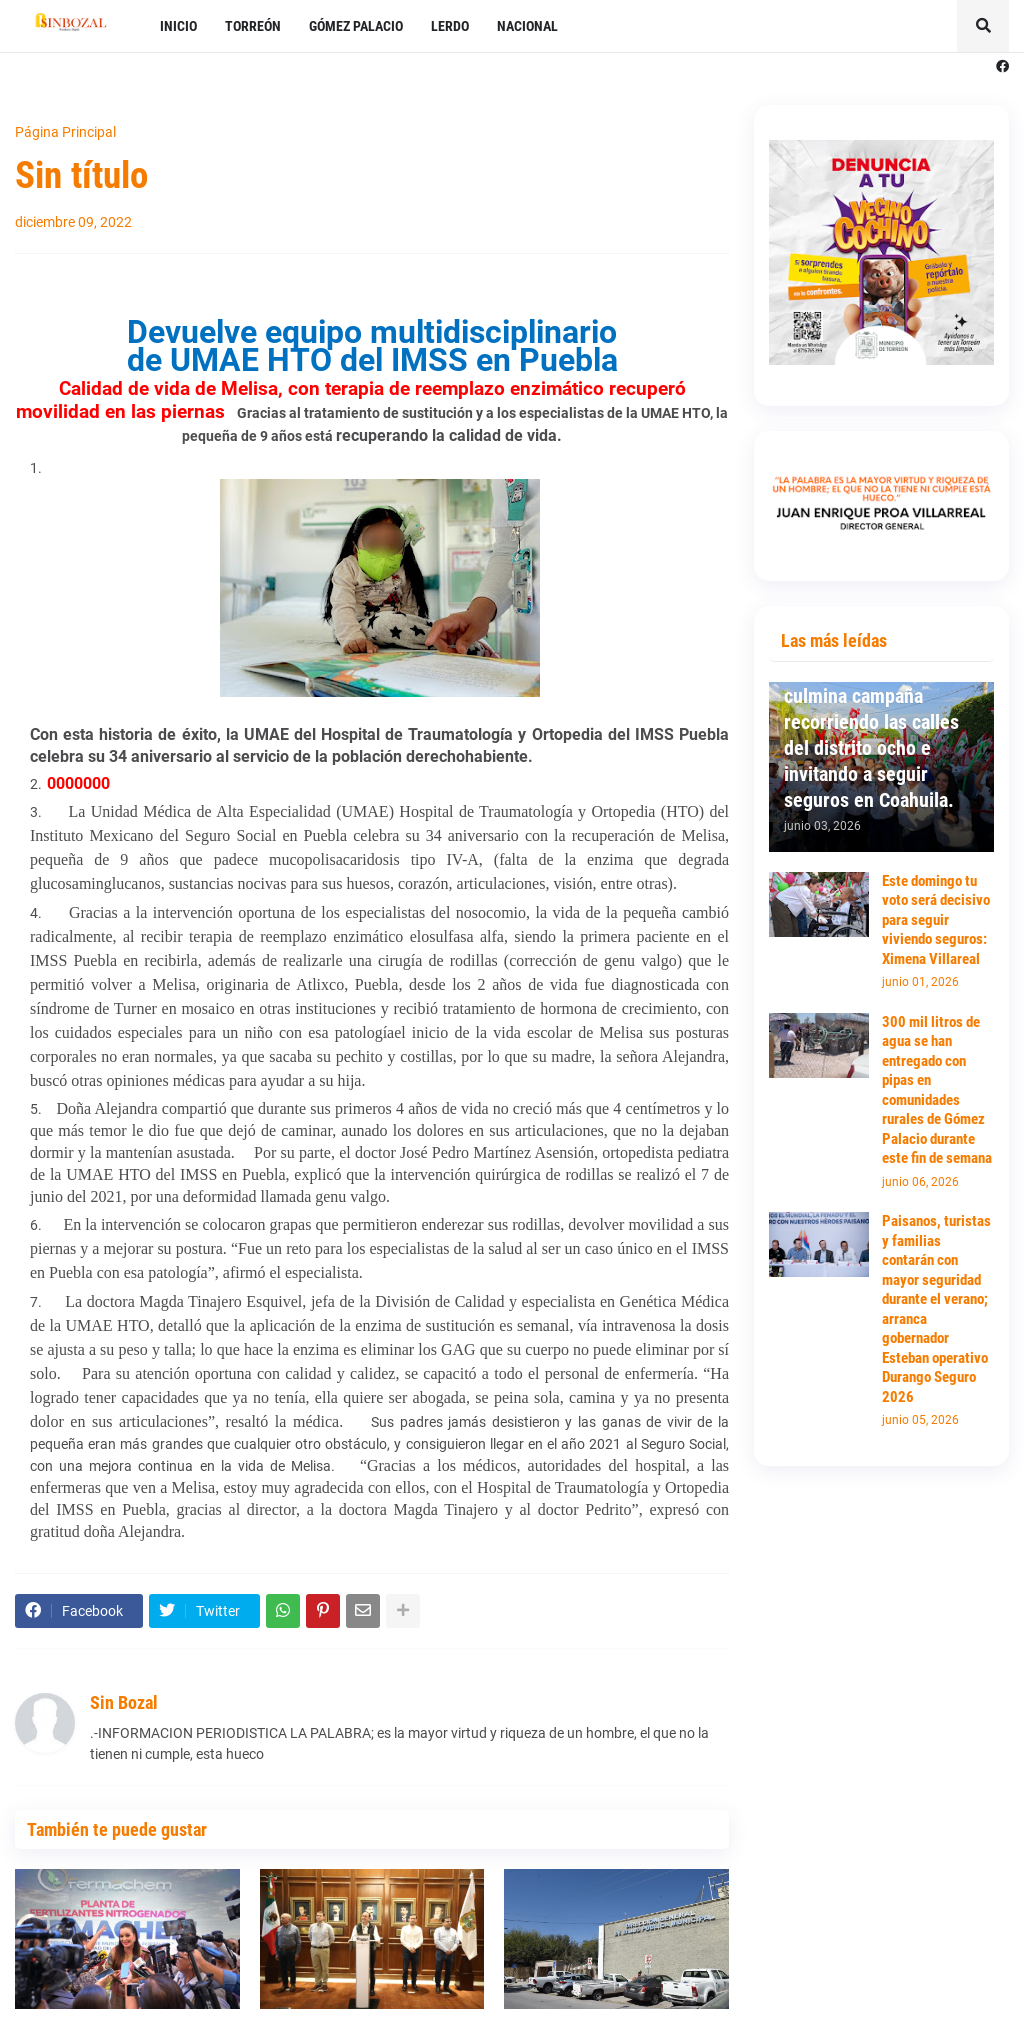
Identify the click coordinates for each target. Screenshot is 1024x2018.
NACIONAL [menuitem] (527, 26)
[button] (983, 26)
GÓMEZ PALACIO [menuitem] (356, 26)
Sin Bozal (124, 1702)
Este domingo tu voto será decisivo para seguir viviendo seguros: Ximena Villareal (936, 920)
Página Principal (65, 132)
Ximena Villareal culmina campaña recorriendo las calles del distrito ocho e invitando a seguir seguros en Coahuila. (871, 735)
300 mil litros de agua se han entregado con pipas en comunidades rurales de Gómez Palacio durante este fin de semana (937, 1090)
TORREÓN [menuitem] (253, 26)
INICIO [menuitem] (178, 26)
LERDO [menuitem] (450, 26)
